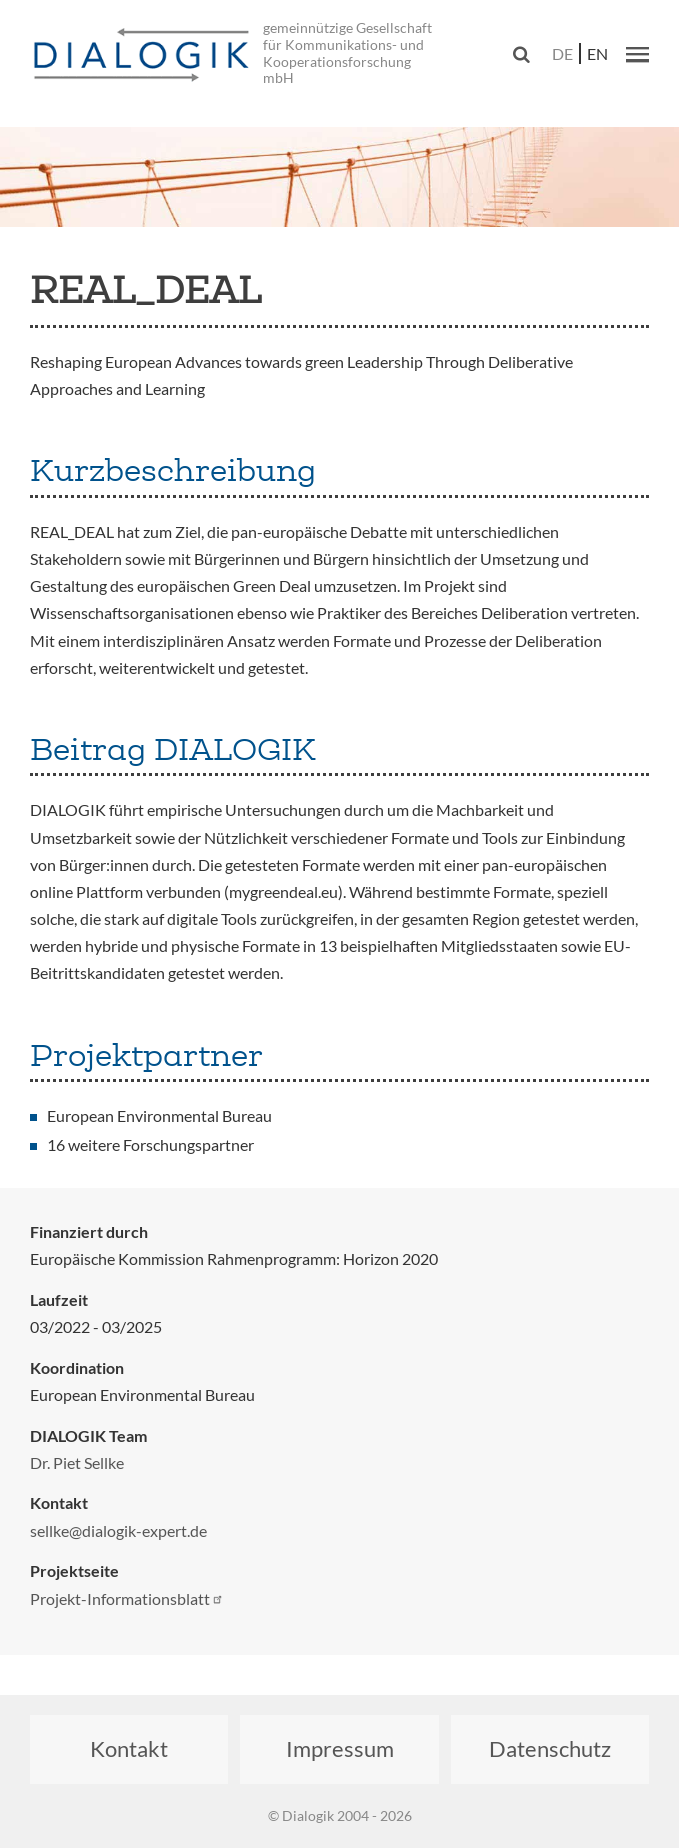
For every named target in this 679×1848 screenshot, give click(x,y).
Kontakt (129, 1748)
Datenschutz (550, 1748)
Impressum (340, 1748)
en (597, 53)
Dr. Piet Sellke (77, 1462)
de (562, 53)
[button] (637, 54)
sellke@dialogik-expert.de (118, 1530)
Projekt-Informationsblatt (127, 1598)
